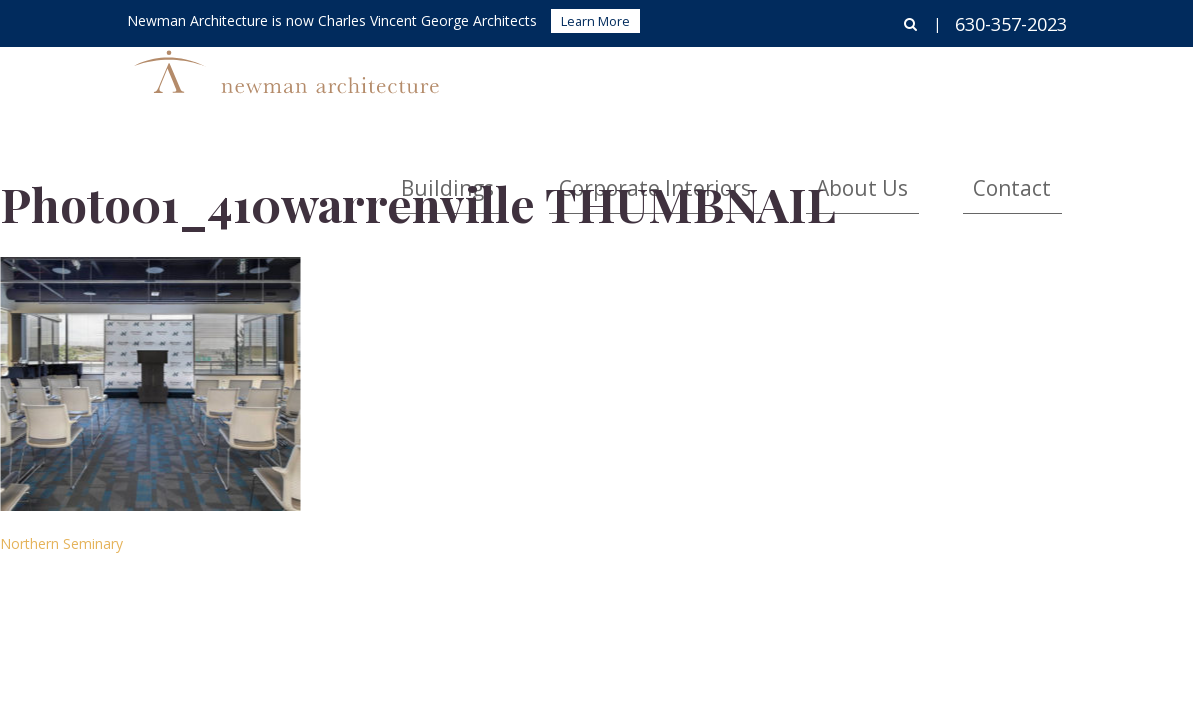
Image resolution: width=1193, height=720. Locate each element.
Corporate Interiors (779, 85)
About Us (928, 85)
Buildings (629, 85)
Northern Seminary (61, 543)
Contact (1034, 85)
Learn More (595, 21)
